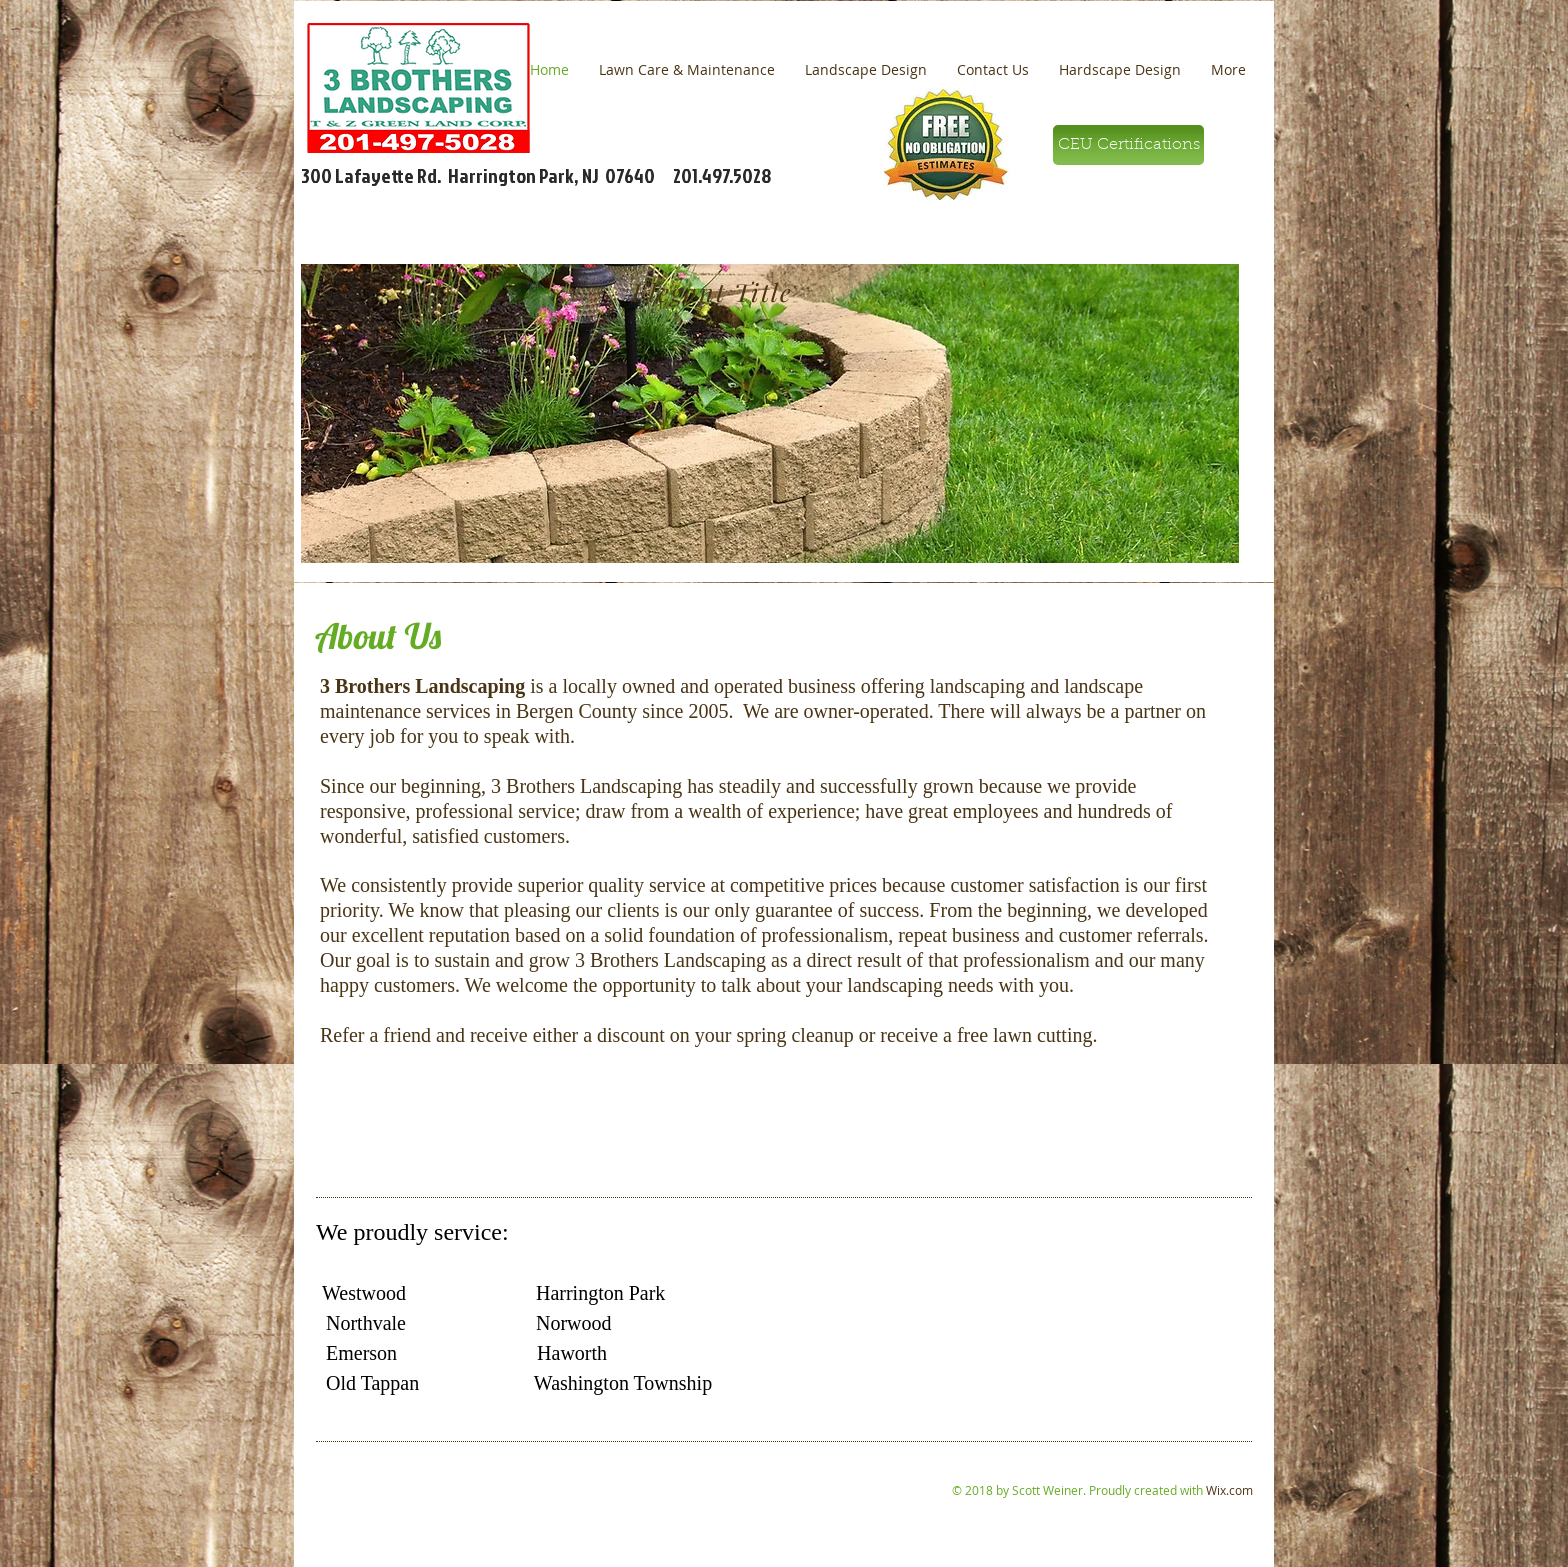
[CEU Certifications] (1128, 145)
